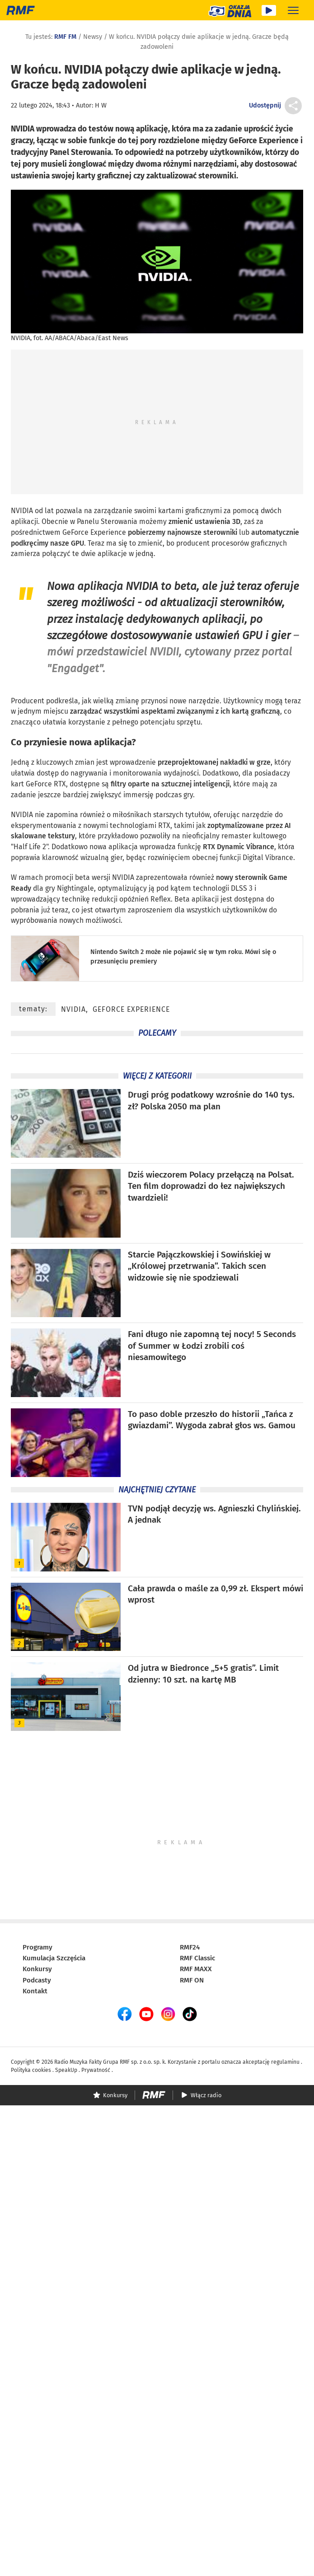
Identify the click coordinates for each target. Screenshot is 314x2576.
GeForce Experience (131, 1009)
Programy (37, 1947)
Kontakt (35, 1991)
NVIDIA (22, 510)
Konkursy (37, 1969)
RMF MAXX (196, 1969)
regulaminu (285, 2062)
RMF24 (190, 1947)
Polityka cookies (31, 2070)
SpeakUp (66, 2070)
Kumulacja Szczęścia (54, 1958)
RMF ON (192, 1980)
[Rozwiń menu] (293, 10)
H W (101, 105)
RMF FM (65, 37)
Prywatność (95, 2070)
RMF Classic (197, 1958)
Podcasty (37, 1980)
